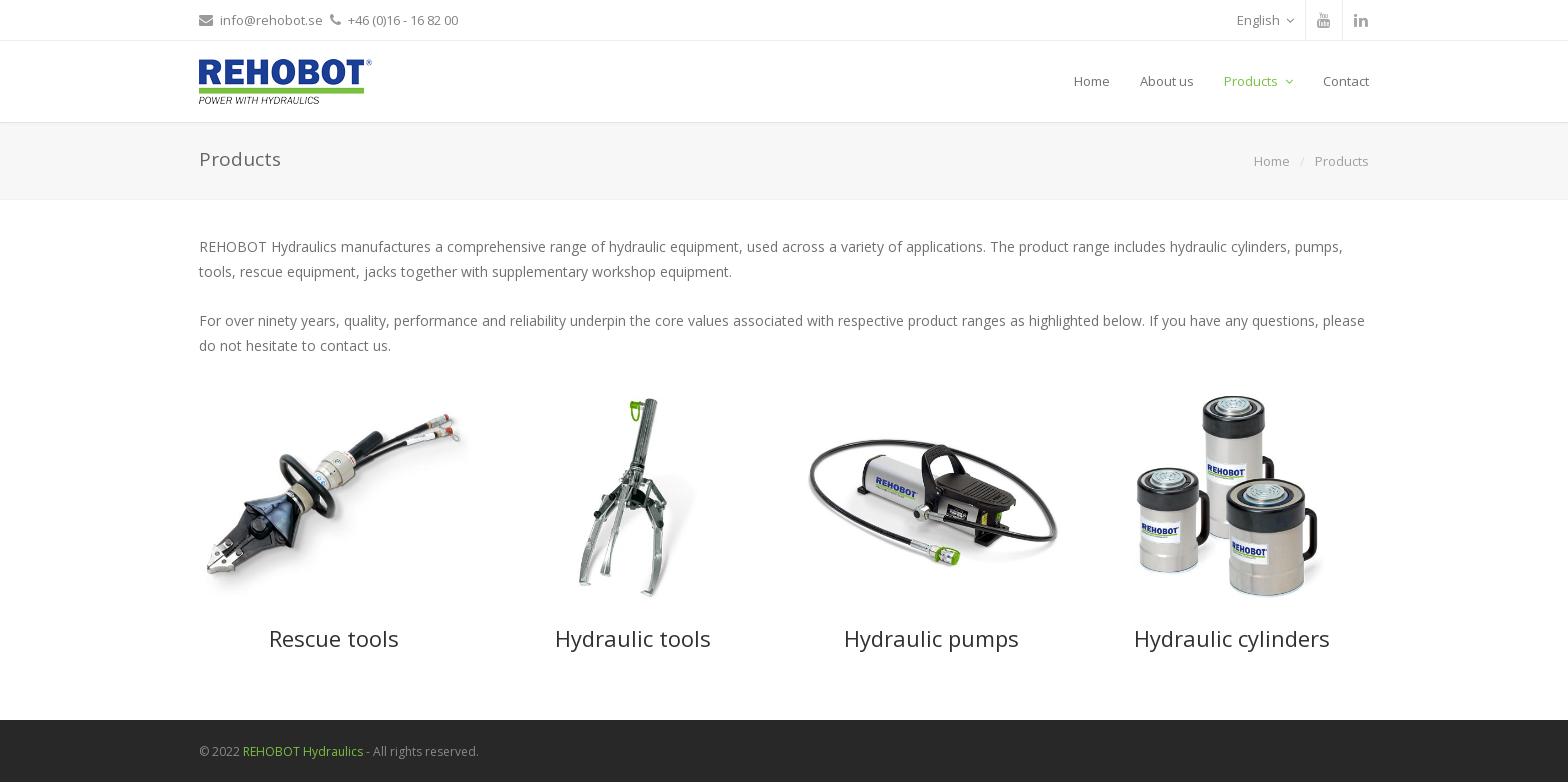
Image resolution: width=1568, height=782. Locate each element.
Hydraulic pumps (931, 638)
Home (1092, 81)
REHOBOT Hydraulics (303, 751)
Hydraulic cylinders (1232, 638)
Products (1258, 81)
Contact (1346, 81)
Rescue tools (334, 638)
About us (1167, 81)
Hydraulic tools (633, 638)
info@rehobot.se (271, 20)
